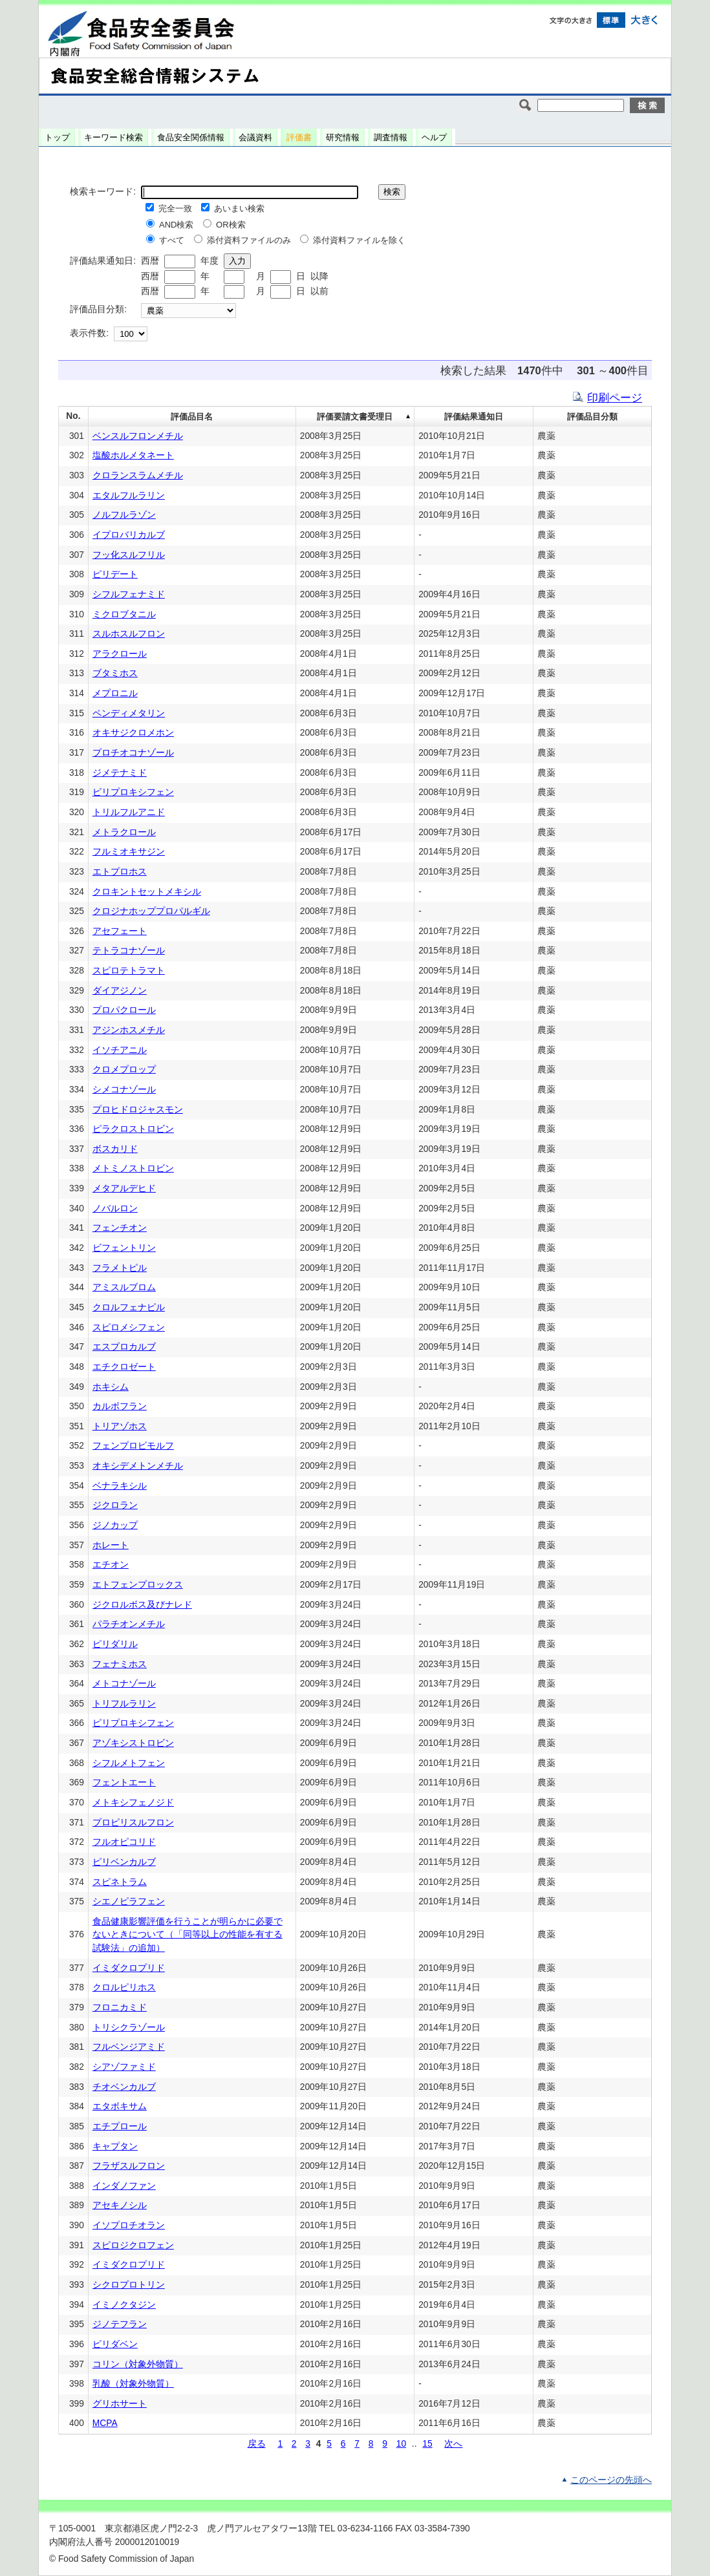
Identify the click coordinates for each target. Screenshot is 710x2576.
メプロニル (115, 693)
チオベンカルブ (124, 2087)
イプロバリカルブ (128, 535)
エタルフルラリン (128, 495)
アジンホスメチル (128, 1030)
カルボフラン (119, 1406)
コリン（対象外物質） (137, 2364)
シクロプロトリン (128, 2285)
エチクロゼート (124, 1367)
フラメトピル (119, 1268)
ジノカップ (115, 1525)
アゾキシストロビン (133, 1743)
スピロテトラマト (128, 970)
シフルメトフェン (128, 1763)
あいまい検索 (239, 208)
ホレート (110, 1545)
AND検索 (176, 224)
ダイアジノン (119, 990)
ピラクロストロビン (133, 1129)
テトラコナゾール (128, 950)
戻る (257, 2444)
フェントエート (124, 1782)
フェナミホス (119, 1664)
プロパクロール (124, 1010)
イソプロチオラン (128, 2225)
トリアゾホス (119, 1426)
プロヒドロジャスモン (137, 1109)
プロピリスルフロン (133, 1822)
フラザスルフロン (128, 2166)
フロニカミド (119, 2007)
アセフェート (119, 931)
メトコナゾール (124, 1683)
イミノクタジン (124, 2305)
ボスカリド (115, 1149)
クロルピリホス (124, 1987)
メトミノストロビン (133, 1168)
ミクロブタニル (124, 614)
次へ (453, 2444)
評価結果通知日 (473, 416)
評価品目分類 (592, 416)
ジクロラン (115, 1505)
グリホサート (119, 2404)
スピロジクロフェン (133, 2245)
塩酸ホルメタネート (133, 455)
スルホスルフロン (128, 634)
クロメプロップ (124, 1069)
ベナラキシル (119, 1486)
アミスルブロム (124, 1287)
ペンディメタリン (128, 713)
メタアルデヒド (124, 1188)
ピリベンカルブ (124, 1862)
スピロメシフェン (128, 1327)
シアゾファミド (124, 2067)
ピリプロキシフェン (133, 792)
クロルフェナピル (128, 1307)
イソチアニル (119, 1050)
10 (401, 2444)
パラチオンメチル (128, 1624)
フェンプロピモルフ (133, 1446)
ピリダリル (115, 1644)
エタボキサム (119, 2106)
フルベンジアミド (128, 2047)
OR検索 (231, 224)
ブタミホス (115, 673)
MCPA (105, 2423)
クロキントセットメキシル (146, 892)
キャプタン (115, 2146)
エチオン (110, 1565)
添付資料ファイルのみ (249, 240)
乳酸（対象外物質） (133, 2384)
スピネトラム (119, 1882)
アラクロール (119, 654)
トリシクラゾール (128, 2027)
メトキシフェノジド (133, 1802)
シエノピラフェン (128, 1901)
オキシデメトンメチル (137, 1466)
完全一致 (175, 208)
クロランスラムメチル (137, 475)
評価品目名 (192, 416)
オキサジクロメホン (133, 733)
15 (427, 2444)
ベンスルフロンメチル (137, 436)
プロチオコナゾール (133, 753)
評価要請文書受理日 (355, 416)
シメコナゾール (124, 1089)
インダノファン (124, 2186)
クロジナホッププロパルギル (151, 911)
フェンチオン (119, 1228)
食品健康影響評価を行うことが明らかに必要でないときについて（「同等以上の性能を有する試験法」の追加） (187, 1935)
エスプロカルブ (124, 1347)
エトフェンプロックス (137, 1585)
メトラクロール (124, 832)
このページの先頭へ (611, 2480)
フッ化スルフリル (128, 555)
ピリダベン (115, 2344)
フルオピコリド (124, 1842)
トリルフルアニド (128, 812)
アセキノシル (119, 2205)
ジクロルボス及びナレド (142, 1605)
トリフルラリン (124, 1703)
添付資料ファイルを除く (359, 240)
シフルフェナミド (128, 594)
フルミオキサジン (128, 852)
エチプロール (119, 2126)
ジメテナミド (119, 773)
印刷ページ (614, 397)
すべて (171, 240)
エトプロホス (119, 872)
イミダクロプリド (128, 1968)
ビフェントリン (124, 1248)
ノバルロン (115, 1208)
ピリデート (115, 574)
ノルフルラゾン (124, 515)
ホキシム (110, 1387)
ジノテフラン (119, 2324)
